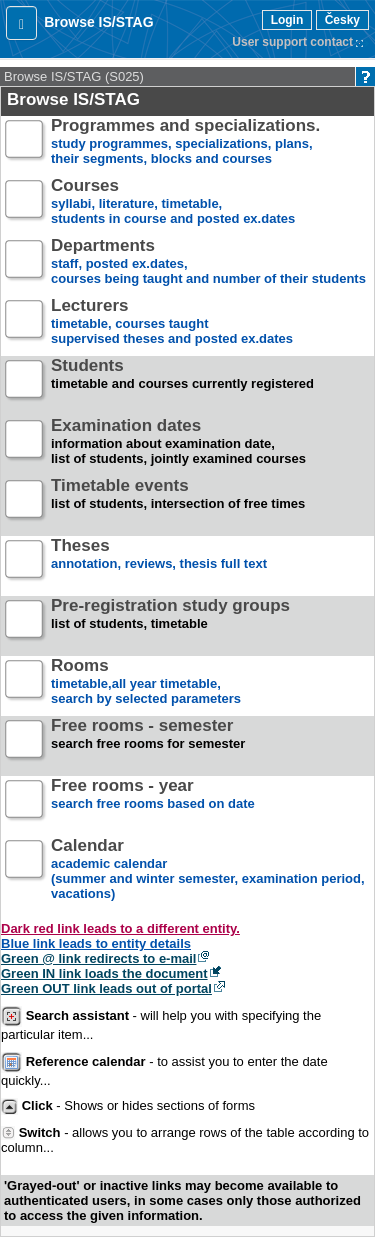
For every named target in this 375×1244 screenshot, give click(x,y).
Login (287, 20)
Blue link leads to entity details (96, 943)
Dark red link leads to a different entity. (120, 928)
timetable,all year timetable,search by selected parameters (146, 682)
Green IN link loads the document (104, 973)
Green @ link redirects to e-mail (98, 958)
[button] (21, 23)
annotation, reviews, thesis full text (159, 562)
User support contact (292, 42)
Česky (342, 20)
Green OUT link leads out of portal (106, 988)
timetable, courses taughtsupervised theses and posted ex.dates (172, 322)
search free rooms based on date (153, 802)
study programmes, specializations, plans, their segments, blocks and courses (185, 142)
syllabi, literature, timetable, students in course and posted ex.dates (173, 202)
